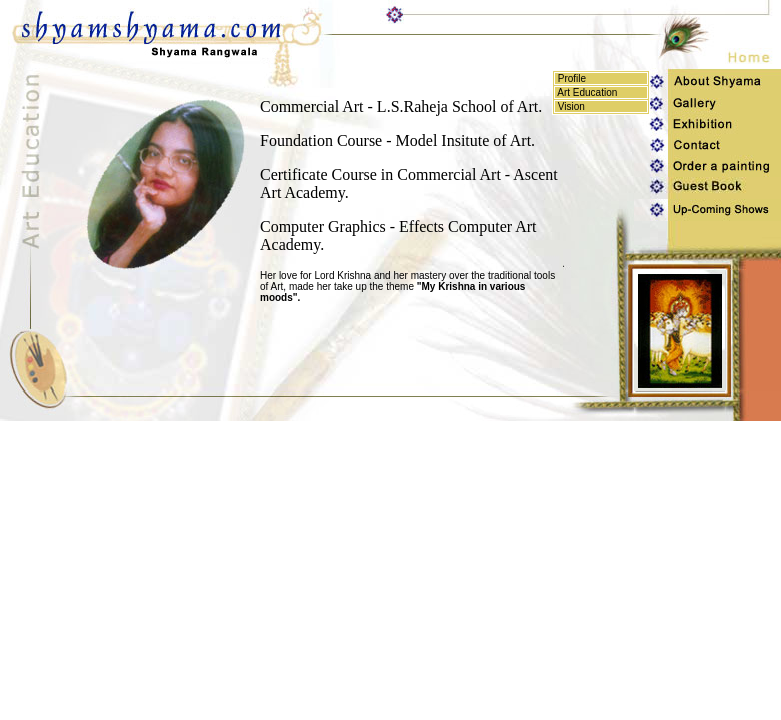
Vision (570, 106)
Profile (570, 78)
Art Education (586, 92)
